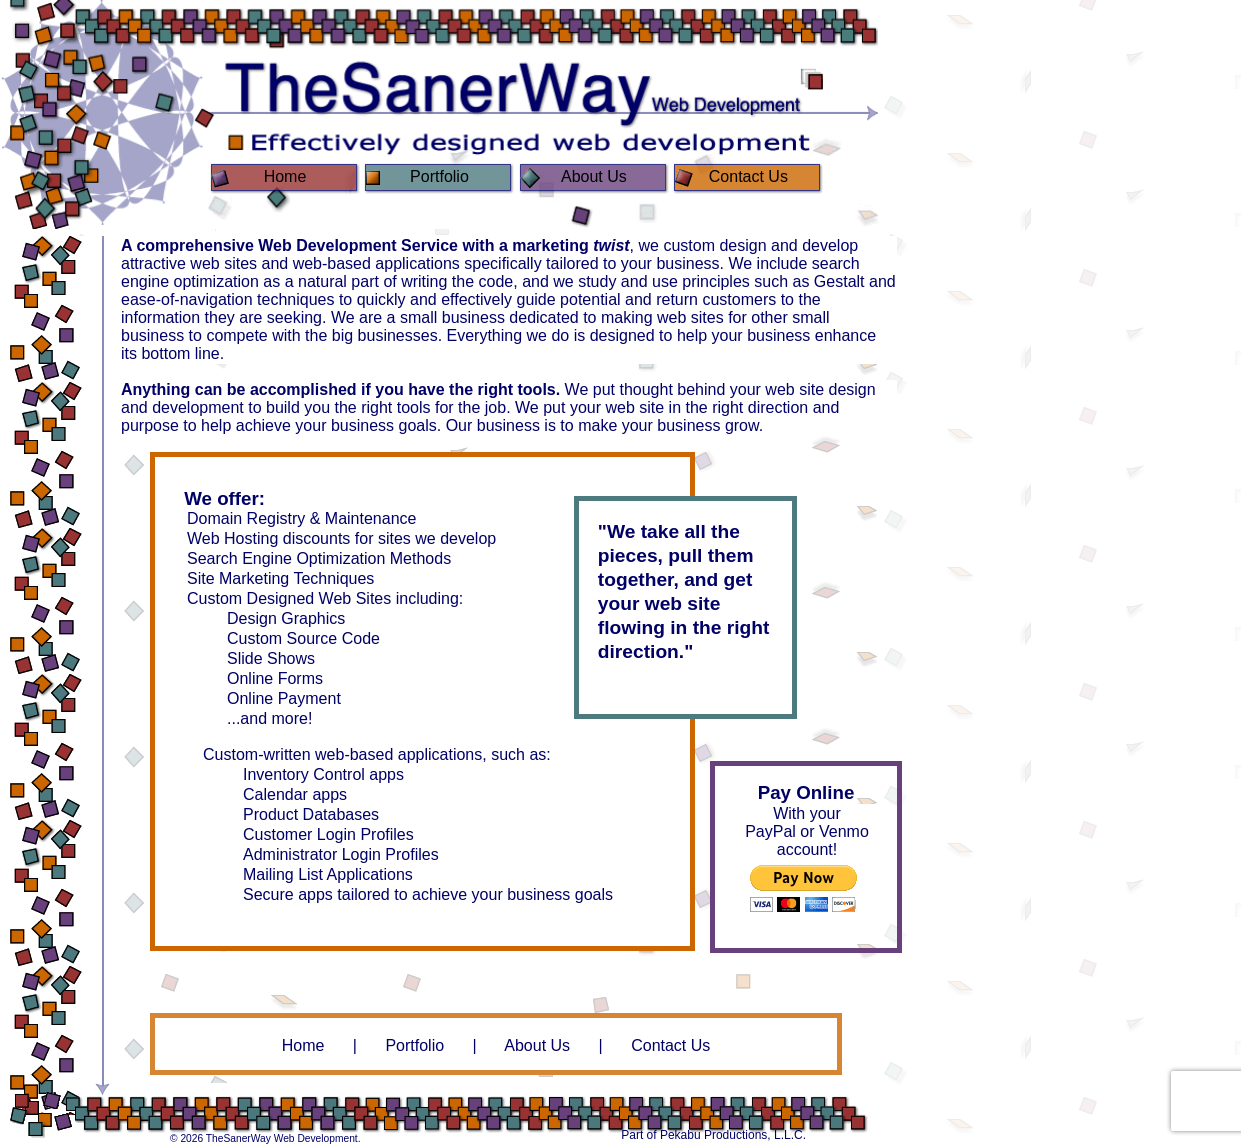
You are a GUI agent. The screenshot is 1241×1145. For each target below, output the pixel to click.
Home (303, 1045)
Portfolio (414, 1045)
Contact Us (670, 1045)
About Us (537, 1045)
